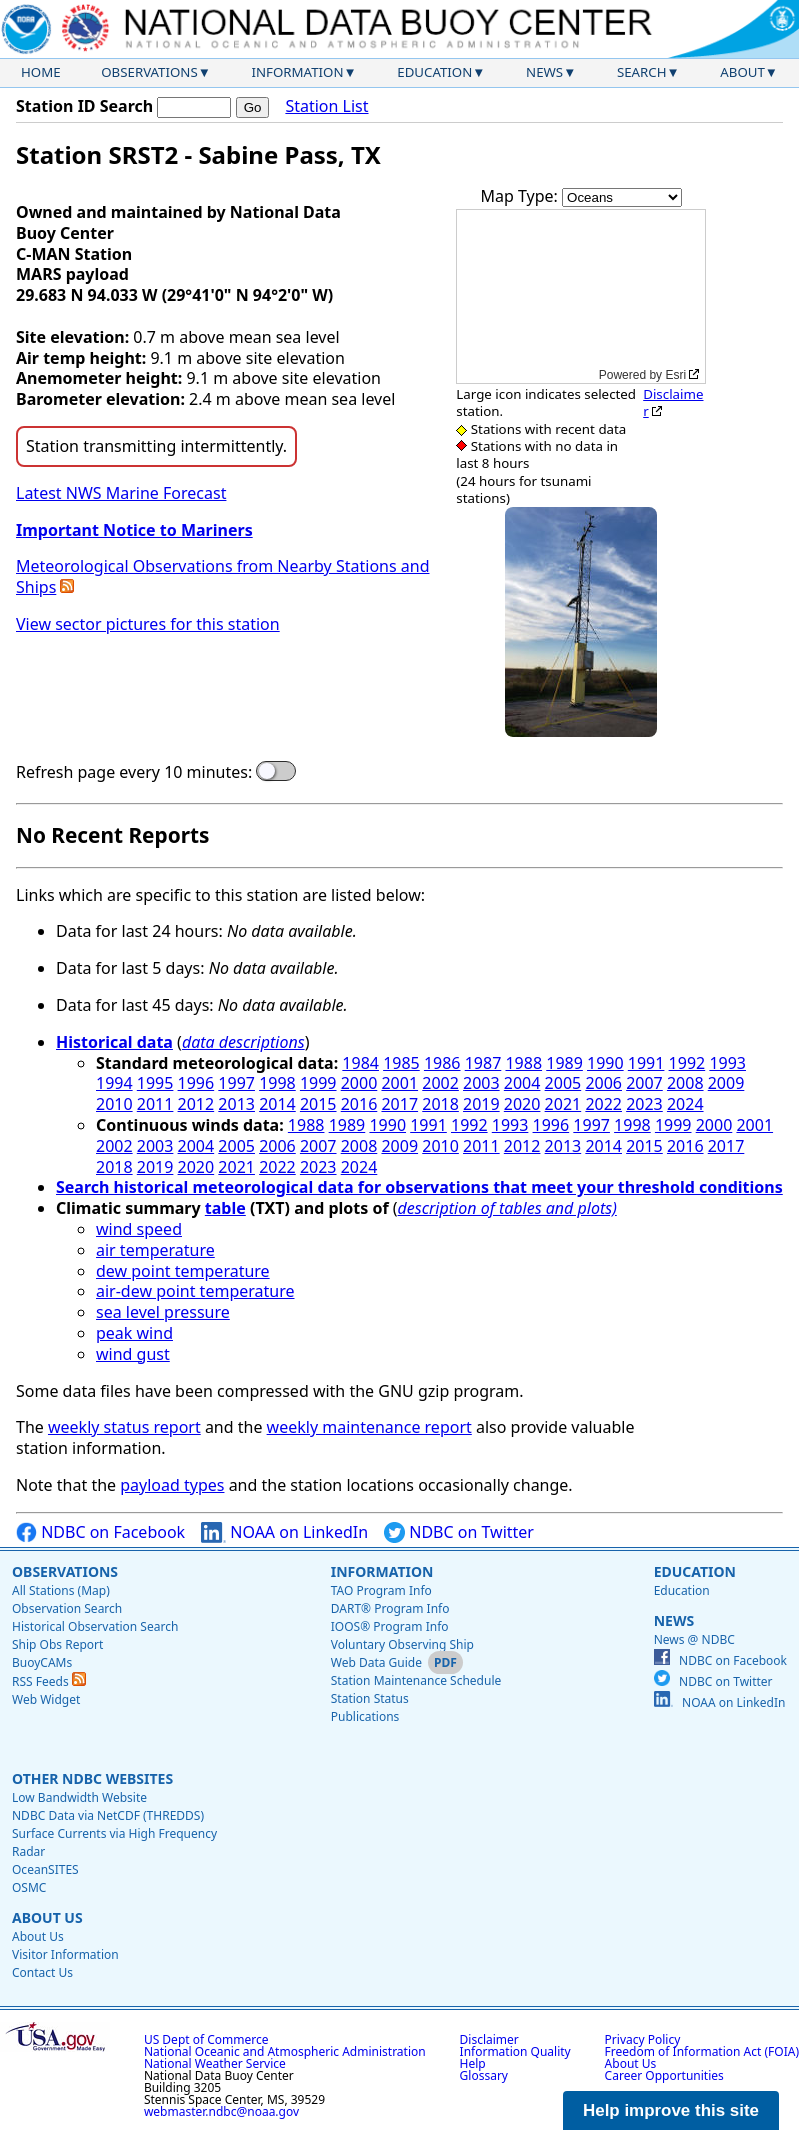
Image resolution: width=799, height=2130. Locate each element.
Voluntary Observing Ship (402, 1644)
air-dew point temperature (195, 1291)
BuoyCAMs (42, 1662)
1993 (727, 1063)
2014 (277, 1104)
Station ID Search (84, 106)
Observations (149, 72)
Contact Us (42, 1972)
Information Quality (515, 2051)
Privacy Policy (643, 2039)
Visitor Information (65, 1954)
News (544, 72)
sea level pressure (163, 1312)
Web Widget (46, 1699)
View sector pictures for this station (148, 624)
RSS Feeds (49, 1681)
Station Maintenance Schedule (416, 1680)
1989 (564, 1063)
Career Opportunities (664, 2075)
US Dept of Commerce (206, 2039)
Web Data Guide (376, 1662)
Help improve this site (671, 2110)
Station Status (370, 1698)
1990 (605, 1063)
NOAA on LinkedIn (284, 1532)
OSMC (29, 1887)
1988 (523, 1063)
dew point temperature (183, 1271)
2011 (155, 1104)
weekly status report (124, 1427)
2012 (196, 1104)
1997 (236, 1083)
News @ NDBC (694, 1639)
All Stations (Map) (61, 1590)
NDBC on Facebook (100, 1532)
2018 (440, 1104)
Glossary (484, 2075)
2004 (522, 1083)
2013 (236, 1104)
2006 (603, 1083)
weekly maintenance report (369, 1427)
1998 (277, 1083)
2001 (399, 1083)
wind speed (139, 1229)
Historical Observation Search (95, 1626)
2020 (522, 1104)
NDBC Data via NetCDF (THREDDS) (108, 1815)
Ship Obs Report (57, 1644)
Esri (675, 375)
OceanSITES (45, 1869)
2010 (114, 1104)
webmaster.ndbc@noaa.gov (221, 2111)
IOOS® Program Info (390, 1626)
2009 (726, 1083)
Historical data (114, 1042)
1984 (360, 1063)
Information (298, 72)
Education (434, 72)
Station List (326, 106)
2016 (359, 1104)
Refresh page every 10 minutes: (134, 772)
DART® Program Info (390, 1608)
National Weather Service (215, 2063)
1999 (318, 1083)
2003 (481, 1083)
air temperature (155, 1250)
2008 (685, 1083)
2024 (685, 1104)
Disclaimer (673, 402)
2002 (440, 1083)
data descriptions (243, 1042)
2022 (603, 1104)
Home (41, 72)
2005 (563, 1083)
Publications (365, 1716)
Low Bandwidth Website (79, 1797)
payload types (172, 1485)
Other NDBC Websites (92, 1778)
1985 (401, 1063)
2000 (359, 1083)
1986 (442, 1063)
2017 (399, 1104)
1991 (646, 1063)
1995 (155, 1083)
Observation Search (67, 1608)
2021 (563, 1104)
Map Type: (522, 196)
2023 (644, 1104)
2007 (644, 1083)
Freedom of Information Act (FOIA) (702, 2051)
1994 (114, 1083)
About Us (47, 1917)
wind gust (133, 1354)
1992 (687, 1063)
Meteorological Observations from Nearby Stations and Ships (222, 576)
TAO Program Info (381, 1590)
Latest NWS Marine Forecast (121, 493)
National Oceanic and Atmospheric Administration (285, 2051)
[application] (581, 296)
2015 (318, 1104)
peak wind (134, 1333)
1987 (483, 1063)
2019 (481, 1104)
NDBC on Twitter (459, 1532)
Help (473, 2063)
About (742, 72)
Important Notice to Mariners (134, 530)
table (225, 1208)
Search (642, 72)
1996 (196, 1083)
